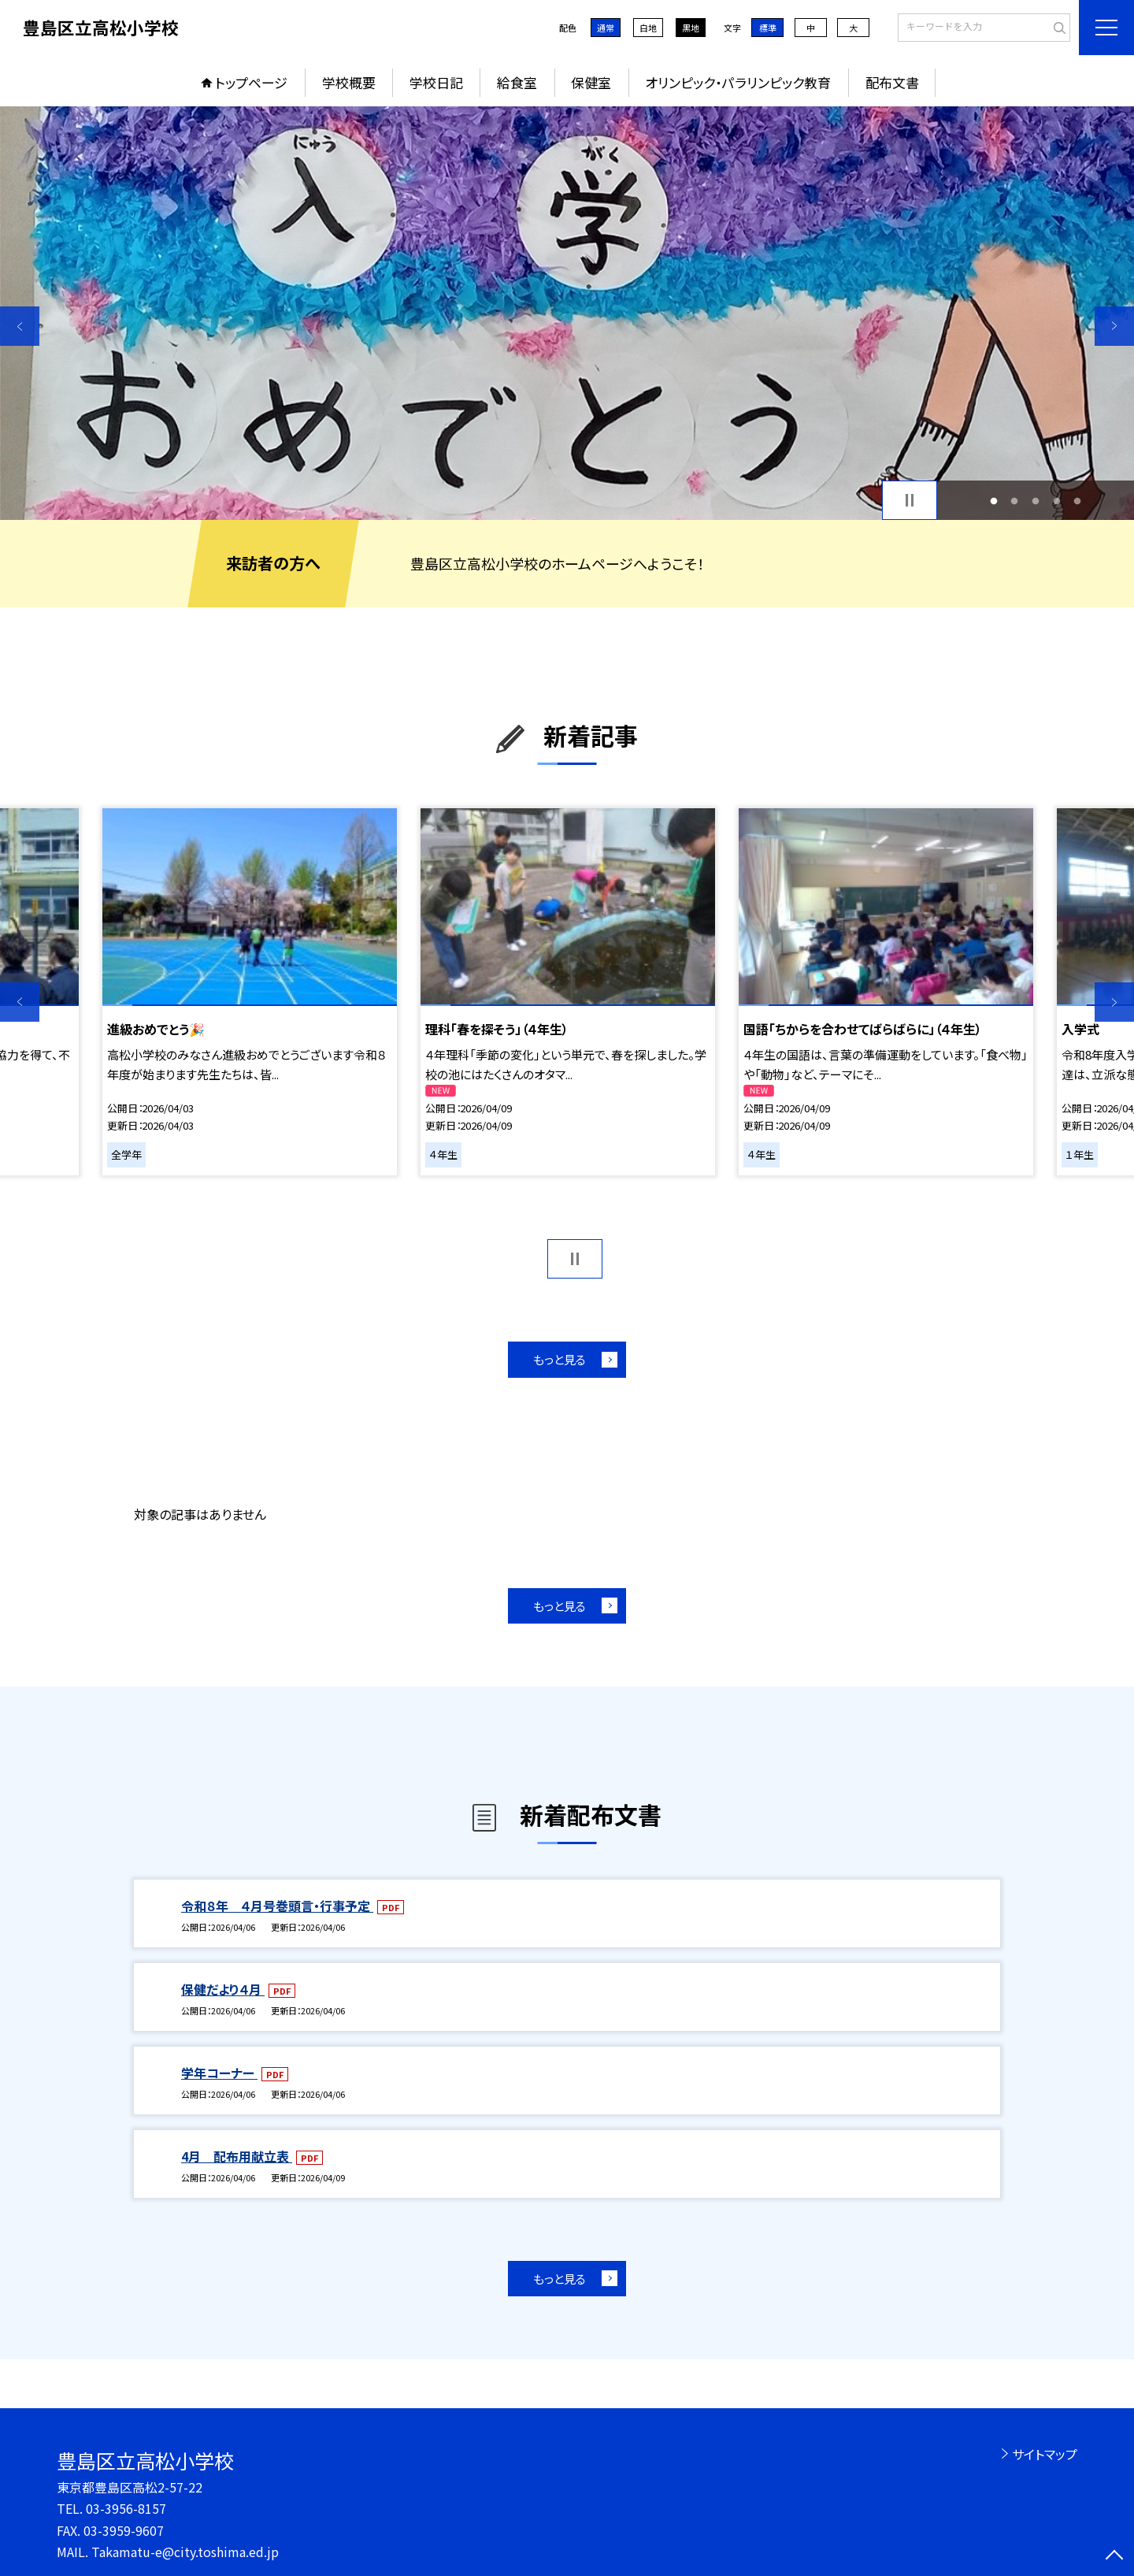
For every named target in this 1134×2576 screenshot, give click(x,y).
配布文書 (892, 82)
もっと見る (559, 1359)
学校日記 (436, 82)
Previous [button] (19, 326)
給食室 (517, 82)
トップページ (251, 82)
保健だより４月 (223, 1989)
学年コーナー (219, 2072)
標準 (767, 27)
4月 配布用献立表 (236, 2156)
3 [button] (1036, 500)
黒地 (690, 27)
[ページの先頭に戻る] (1114, 2556)
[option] (567, 313)
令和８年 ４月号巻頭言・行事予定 (277, 1905)
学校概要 (349, 82)
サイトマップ (1044, 2453)
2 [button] (1014, 500)
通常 (605, 27)
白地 (648, 27)
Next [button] (1114, 326)
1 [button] (993, 500)
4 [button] (1056, 500)
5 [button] (1077, 500)
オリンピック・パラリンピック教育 (738, 82)
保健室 (591, 82)
